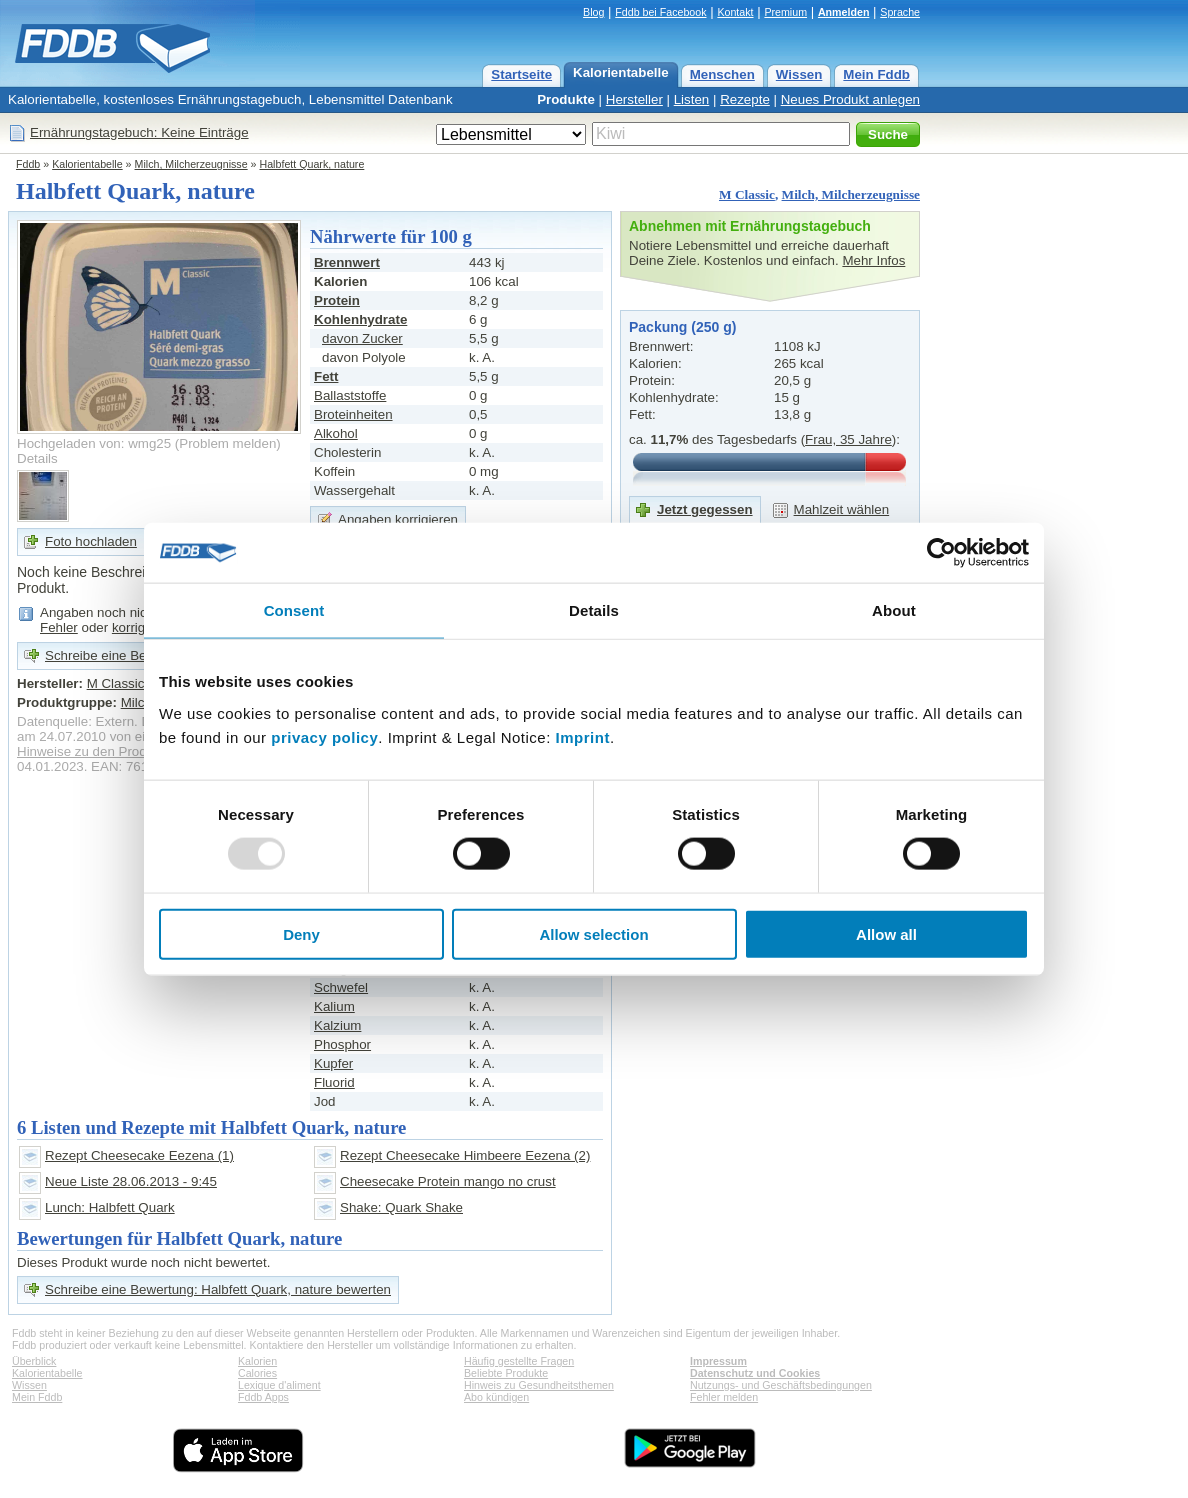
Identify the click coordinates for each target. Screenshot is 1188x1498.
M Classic (747, 194)
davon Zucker (362, 338)
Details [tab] (594, 610)
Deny (301, 933)
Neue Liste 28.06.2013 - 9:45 (131, 1181)
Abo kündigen (496, 1397)
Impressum (718, 1361)
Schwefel (341, 987)
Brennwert (347, 262)
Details (37, 458)
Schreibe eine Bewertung (119, 655)
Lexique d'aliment (279, 1385)
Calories (257, 1373)
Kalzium (337, 1025)
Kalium (334, 1006)
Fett (326, 376)
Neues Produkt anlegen (850, 99)
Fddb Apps (263, 1397)
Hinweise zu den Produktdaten (107, 751)
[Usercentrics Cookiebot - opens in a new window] (941, 553)
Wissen (799, 74)
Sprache (900, 12)
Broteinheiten (353, 414)
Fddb (28, 164)
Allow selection (593, 933)
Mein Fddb (876, 74)
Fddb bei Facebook (660, 12)
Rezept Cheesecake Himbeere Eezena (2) (465, 1155)
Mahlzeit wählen (842, 509)
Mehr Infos (873, 260)
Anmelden (844, 12)
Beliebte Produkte (506, 1373)
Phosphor (342, 1044)
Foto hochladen (91, 541)
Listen (692, 99)
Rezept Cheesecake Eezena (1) (139, 1155)
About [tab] (894, 610)
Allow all (886, 933)
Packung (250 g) (682, 327)
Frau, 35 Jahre (848, 439)
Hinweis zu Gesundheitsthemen (539, 1385)
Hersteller (634, 99)
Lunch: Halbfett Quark (110, 1207)
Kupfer (333, 1063)
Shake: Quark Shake (401, 1207)
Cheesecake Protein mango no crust (448, 1181)
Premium (785, 12)
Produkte (566, 99)
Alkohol (336, 433)
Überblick (34, 1361)
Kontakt (735, 12)
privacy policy (324, 736)
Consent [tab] (294, 610)
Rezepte (745, 99)
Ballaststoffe (350, 395)
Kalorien (257, 1361)
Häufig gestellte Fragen (519, 1361)
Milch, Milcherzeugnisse (191, 164)
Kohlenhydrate (360, 319)
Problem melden (227, 443)
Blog (593, 12)
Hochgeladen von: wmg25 (94, 443)
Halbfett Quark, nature (312, 164)
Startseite (521, 74)
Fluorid (334, 1082)
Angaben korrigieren (398, 519)
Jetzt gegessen (705, 509)
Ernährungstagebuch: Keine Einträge (139, 132)
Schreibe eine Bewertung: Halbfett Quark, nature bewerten (218, 1289)
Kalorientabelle (621, 72)
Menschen (722, 74)
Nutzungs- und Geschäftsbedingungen (781, 1385)
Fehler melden (724, 1397)
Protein (337, 300)
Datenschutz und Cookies (755, 1373)
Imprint (583, 736)
